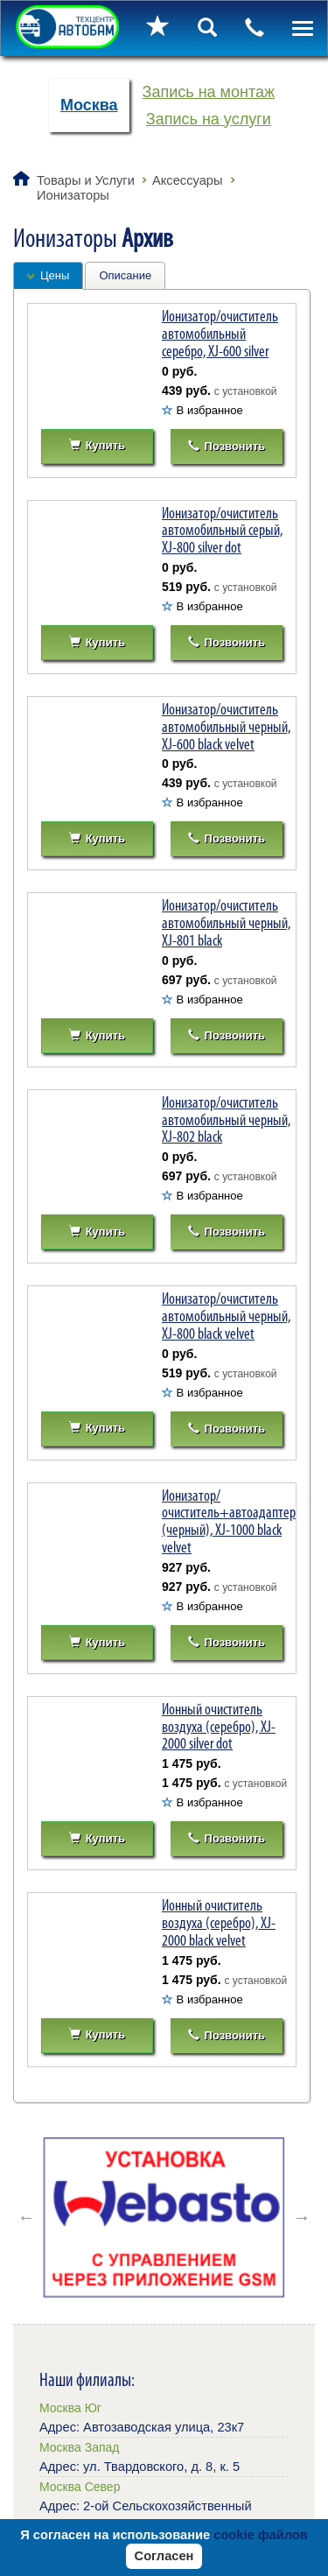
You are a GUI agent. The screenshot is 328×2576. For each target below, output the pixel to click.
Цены (54, 275)
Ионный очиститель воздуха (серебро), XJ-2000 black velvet (219, 1923)
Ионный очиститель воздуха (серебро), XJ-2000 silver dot (219, 1727)
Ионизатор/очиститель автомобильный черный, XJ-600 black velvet (226, 727)
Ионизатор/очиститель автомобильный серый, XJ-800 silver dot (222, 530)
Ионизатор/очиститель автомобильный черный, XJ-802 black (226, 1120)
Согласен (164, 2556)
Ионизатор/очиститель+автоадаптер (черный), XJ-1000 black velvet (229, 1521)
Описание (125, 275)
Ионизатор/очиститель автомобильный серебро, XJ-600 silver (220, 333)
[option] (164, 2217)
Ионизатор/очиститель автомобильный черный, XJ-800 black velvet (226, 1316)
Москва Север (79, 2487)
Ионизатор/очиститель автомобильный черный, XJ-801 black (226, 923)
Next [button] (302, 2217)
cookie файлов (260, 2535)
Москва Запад (79, 2447)
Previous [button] (26, 2217)
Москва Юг (70, 2408)
